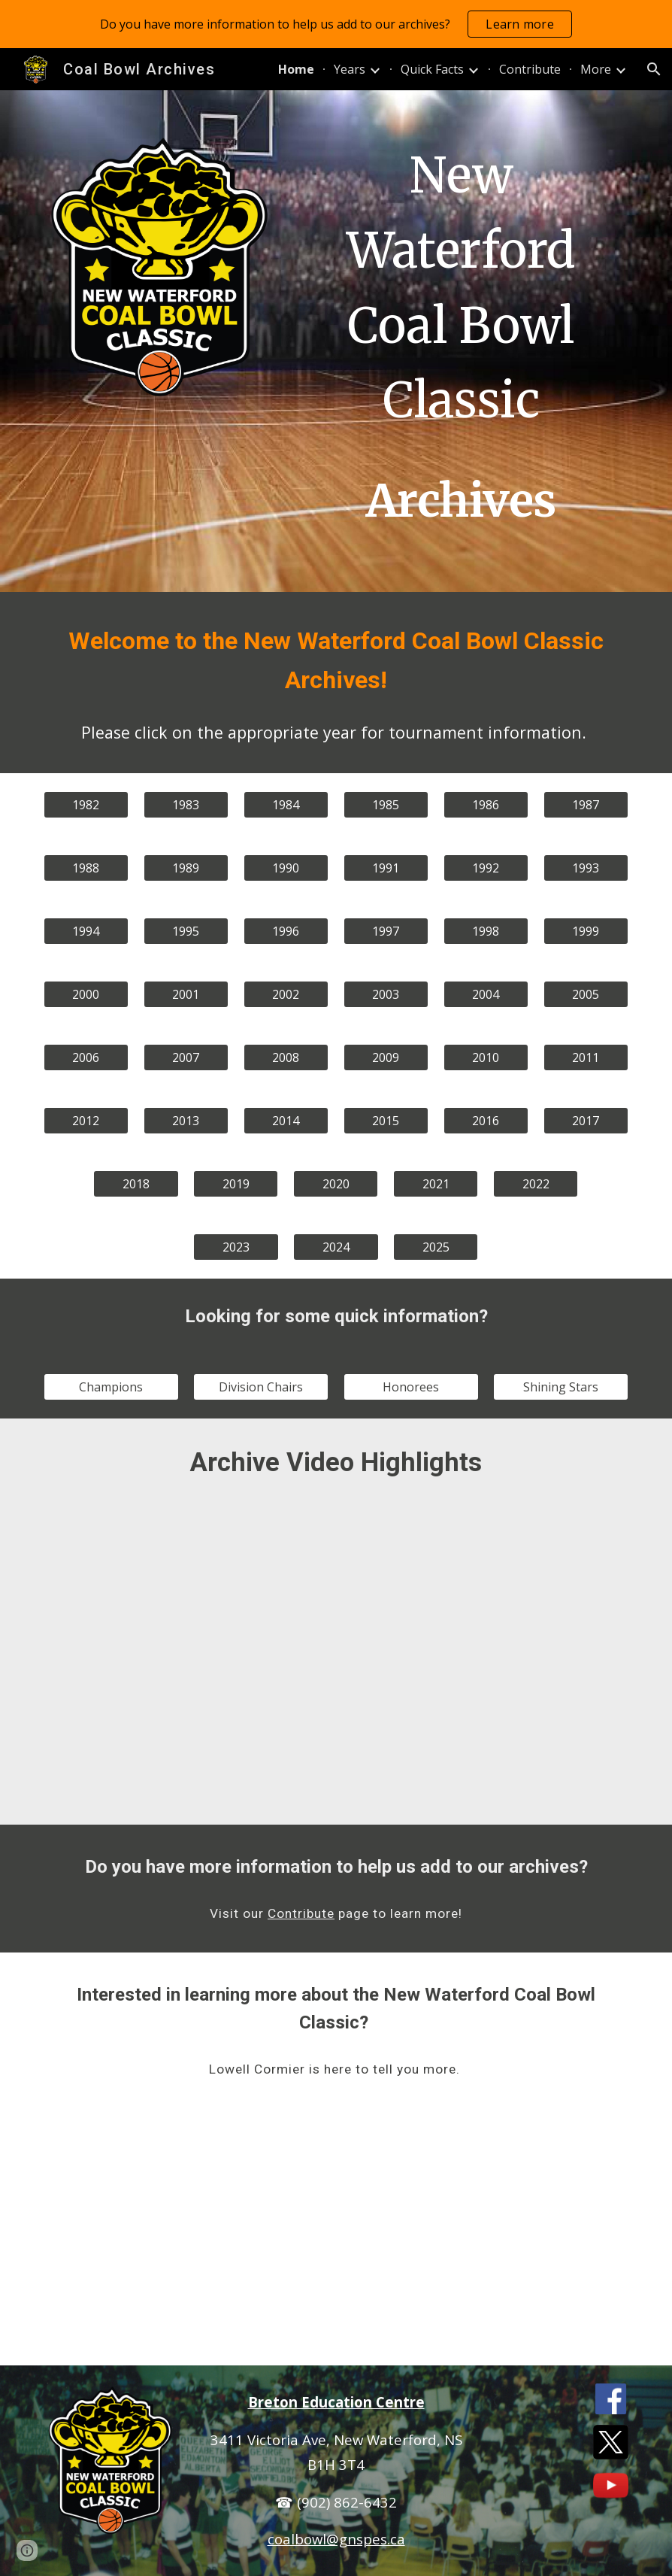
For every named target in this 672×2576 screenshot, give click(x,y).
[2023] (235, 1247)
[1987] (586, 804)
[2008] (286, 1057)
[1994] (86, 931)
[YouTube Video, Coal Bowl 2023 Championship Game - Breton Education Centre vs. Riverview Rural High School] (336, 1754)
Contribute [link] (530, 69)
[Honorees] (411, 1387)
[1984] (286, 804)
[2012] (86, 1120)
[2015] (386, 1120)
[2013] (186, 1120)
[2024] (335, 1247)
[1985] (386, 804)
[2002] (286, 994)
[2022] (535, 1184)
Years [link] (349, 69)
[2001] (186, 994)
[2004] (486, 994)
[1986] (486, 804)
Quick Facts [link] (432, 69)
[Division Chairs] (261, 1387)
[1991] (386, 868)
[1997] (386, 931)
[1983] (186, 804)
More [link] (595, 69)
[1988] (86, 868)
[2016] (486, 1120)
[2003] (386, 994)
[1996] (286, 931)
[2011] (586, 1057)
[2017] (586, 1120)
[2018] (135, 1184)
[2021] (435, 1184)
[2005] (586, 994)
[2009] (386, 1057)
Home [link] (296, 69)
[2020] (335, 1184)
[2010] (486, 1057)
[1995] (186, 931)
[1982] (86, 804)
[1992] (486, 868)
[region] (336, 24)
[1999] (586, 931)
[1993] (586, 868)
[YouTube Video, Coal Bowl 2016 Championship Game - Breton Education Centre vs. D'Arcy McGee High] (136, 1754)
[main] (460, 341)
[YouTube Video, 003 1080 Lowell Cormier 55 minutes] (336, 2236)
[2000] (86, 994)
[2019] (235, 1184)
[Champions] (111, 1387)
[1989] (186, 868)
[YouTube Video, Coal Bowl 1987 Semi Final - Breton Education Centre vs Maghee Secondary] (336, 1595)
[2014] (286, 1120)
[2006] (86, 1057)
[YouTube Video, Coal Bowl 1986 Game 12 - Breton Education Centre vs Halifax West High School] (136, 1595)
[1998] (486, 931)
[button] (654, 69)
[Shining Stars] (561, 1387)
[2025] (435, 1247)
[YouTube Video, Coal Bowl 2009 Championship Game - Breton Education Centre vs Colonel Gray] (535, 1595)
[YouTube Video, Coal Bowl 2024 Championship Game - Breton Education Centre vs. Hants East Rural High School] (535, 1754)
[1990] (286, 868)
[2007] (186, 1057)
